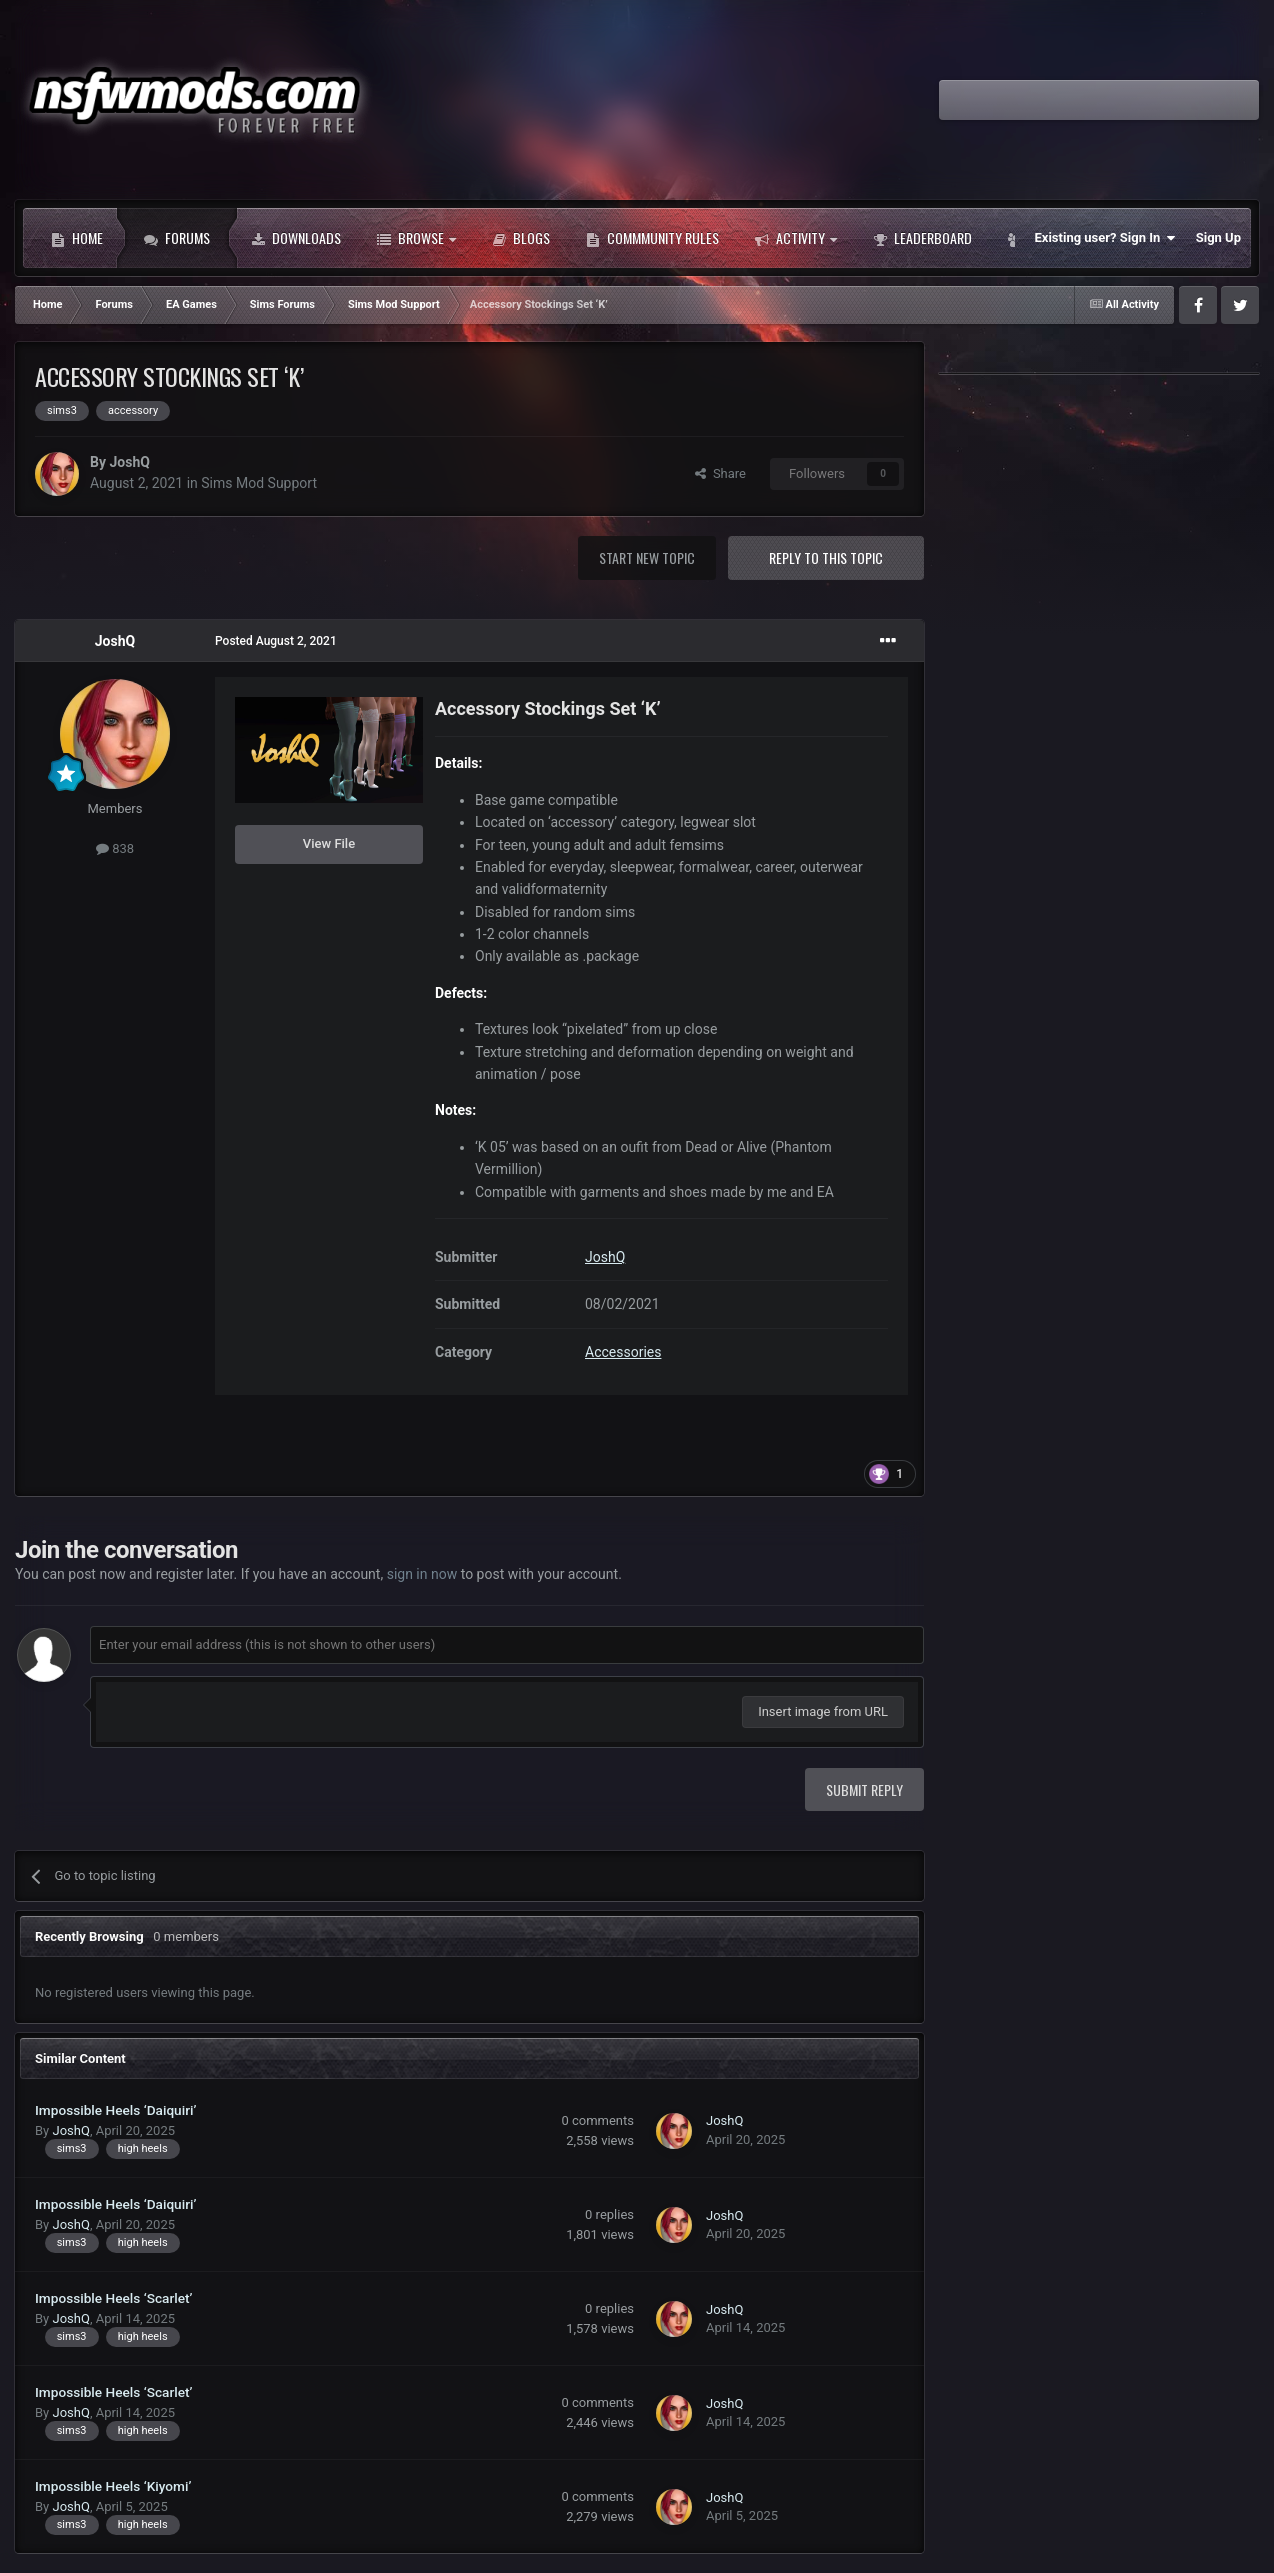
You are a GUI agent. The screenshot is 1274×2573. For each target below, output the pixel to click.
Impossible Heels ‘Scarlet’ (114, 2298)
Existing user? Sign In (1105, 238)
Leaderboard (922, 238)
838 (115, 848)
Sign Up (1218, 237)
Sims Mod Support (259, 483)
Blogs (521, 238)
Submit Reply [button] (864, 1789)
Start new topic (647, 557)
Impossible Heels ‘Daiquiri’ (115, 2110)
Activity (796, 238)
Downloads (296, 238)
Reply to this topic (826, 557)
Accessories (623, 1352)
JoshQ (129, 462)
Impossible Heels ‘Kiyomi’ (113, 2486)
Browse (416, 238)
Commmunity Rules (652, 238)
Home (77, 238)
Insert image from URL (823, 1711)
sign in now (422, 1574)
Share (720, 473)
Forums (177, 238)
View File (329, 843)
